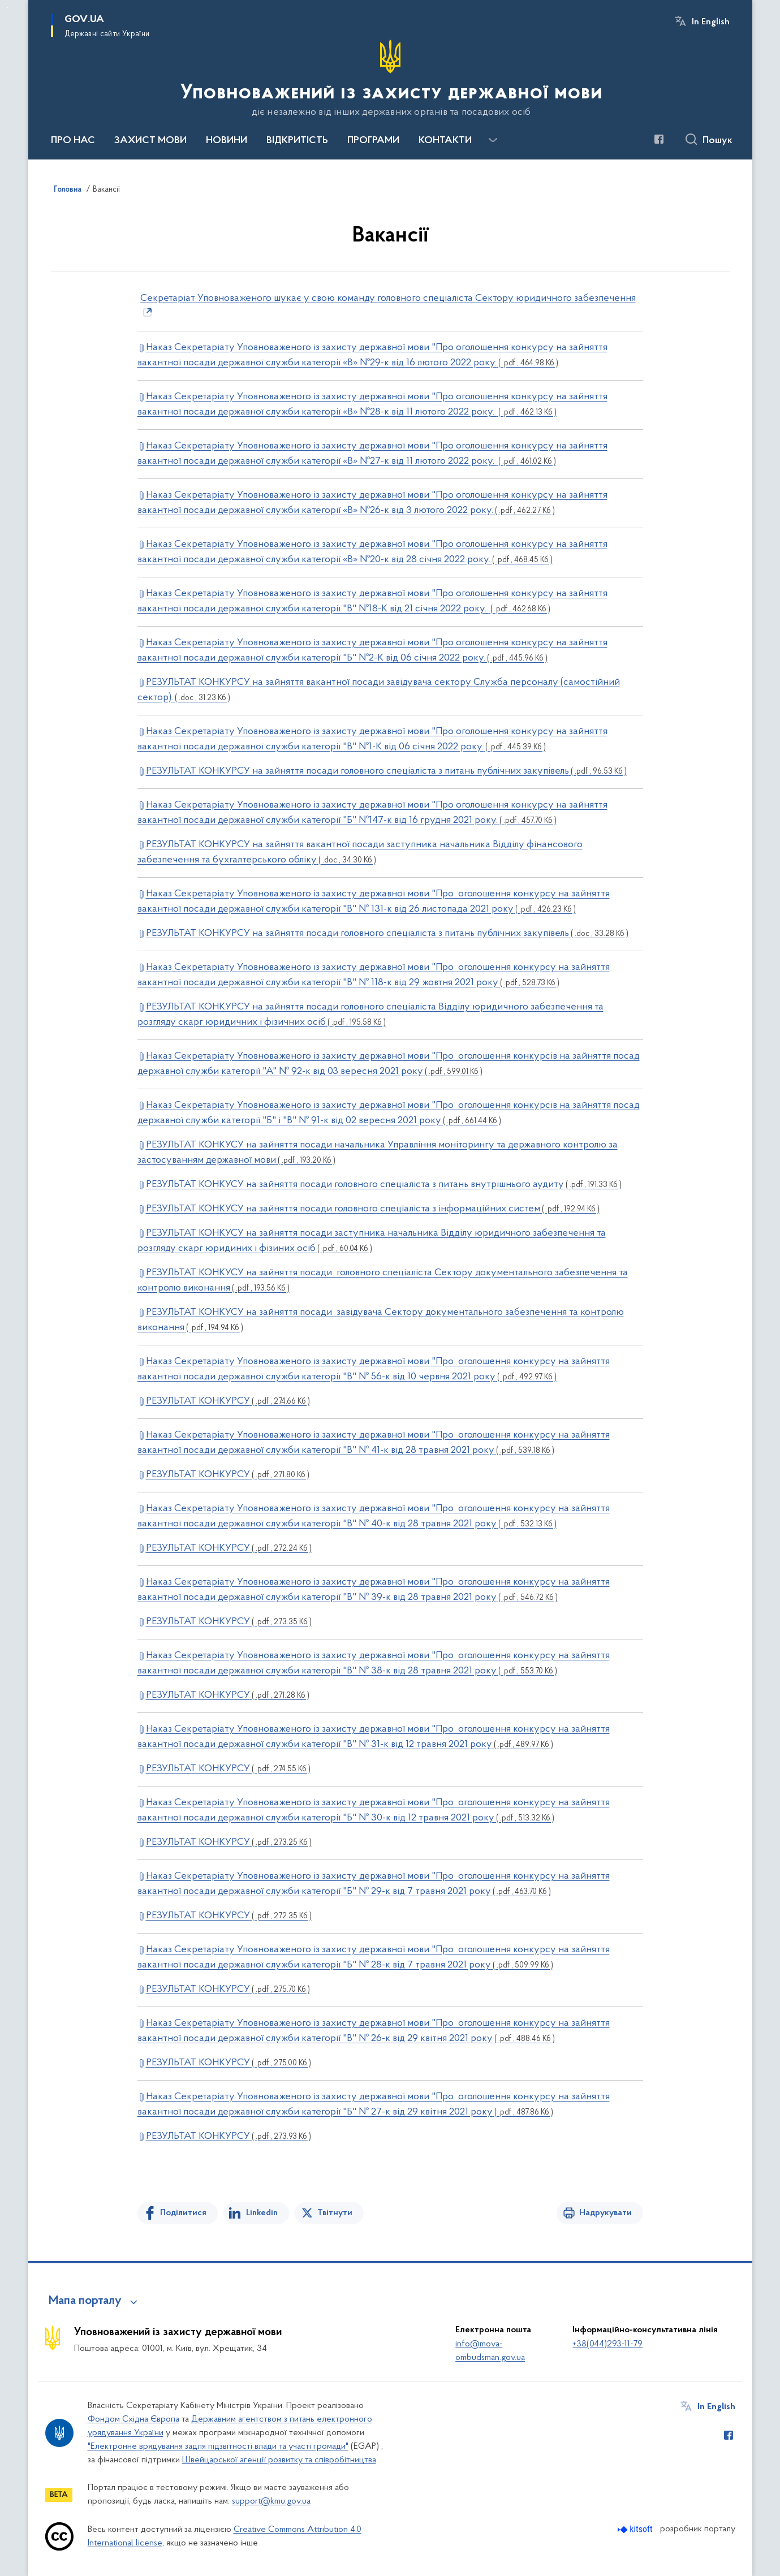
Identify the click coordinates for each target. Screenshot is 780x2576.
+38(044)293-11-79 (607, 2344)
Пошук (717, 141)
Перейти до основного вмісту (7, 7)
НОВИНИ (226, 141)
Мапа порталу (85, 2301)
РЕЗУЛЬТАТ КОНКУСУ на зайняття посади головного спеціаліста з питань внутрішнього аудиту (384, 1184)
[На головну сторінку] (390, 79)
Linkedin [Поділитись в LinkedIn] (262, 2212)
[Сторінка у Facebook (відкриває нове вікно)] (659, 139)
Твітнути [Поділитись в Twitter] (334, 2212)
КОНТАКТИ (445, 141)
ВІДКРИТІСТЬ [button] (297, 141)
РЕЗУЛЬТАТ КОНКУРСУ (228, 1401)
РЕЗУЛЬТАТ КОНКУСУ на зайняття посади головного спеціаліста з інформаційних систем (373, 1208)
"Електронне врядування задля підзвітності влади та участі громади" (218, 2446)
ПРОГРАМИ (373, 141)
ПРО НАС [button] (73, 141)
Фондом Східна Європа (133, 2419)
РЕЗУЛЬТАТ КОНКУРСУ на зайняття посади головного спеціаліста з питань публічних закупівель (386, 771)
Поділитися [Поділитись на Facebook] (183, 2212)
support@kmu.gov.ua (271, 2501)
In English (711, 22)
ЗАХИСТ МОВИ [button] (150, 141)
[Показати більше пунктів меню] (493, 140)
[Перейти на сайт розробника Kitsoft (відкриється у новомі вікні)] (636, 2529)
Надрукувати (605, 2212)
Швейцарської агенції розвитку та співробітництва (279, 2460)
